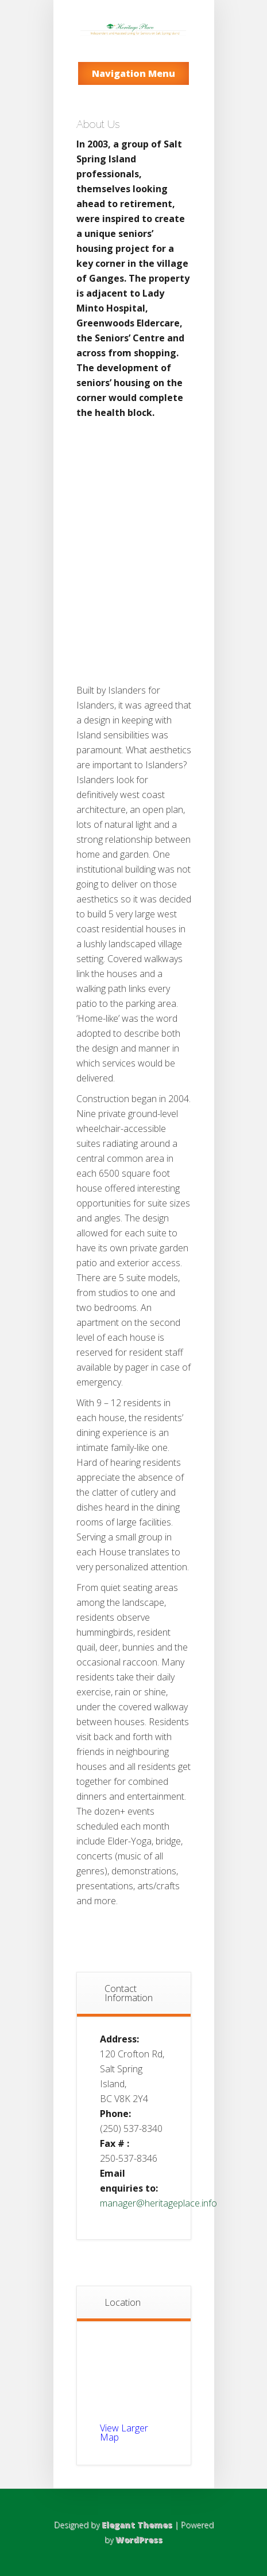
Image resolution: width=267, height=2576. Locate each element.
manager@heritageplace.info (158, 2203)
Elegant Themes (137, 2524)
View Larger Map (124, 2432)
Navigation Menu (133, 73)
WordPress (138, 2539)
